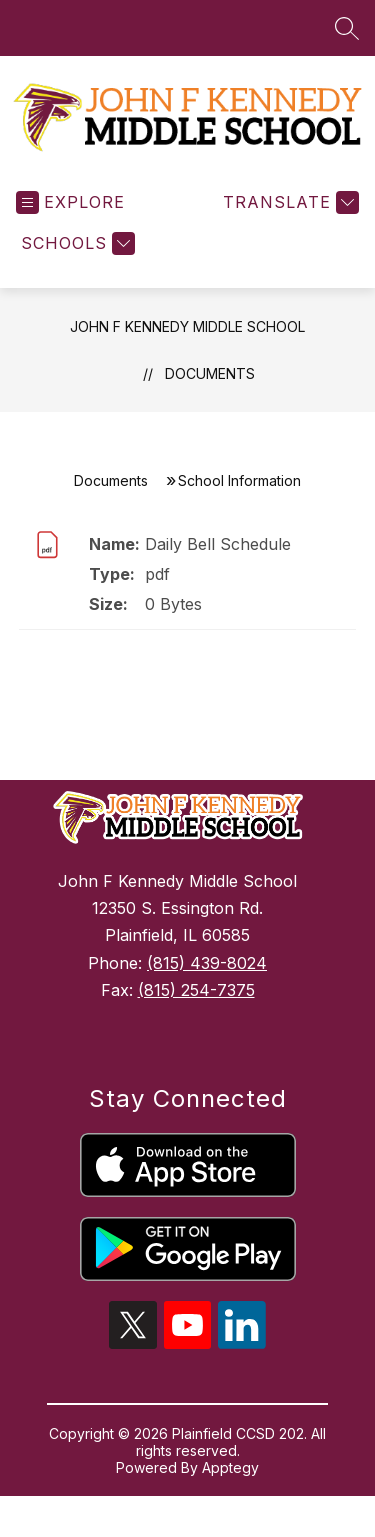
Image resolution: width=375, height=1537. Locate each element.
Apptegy (230, 1483)
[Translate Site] (288, 218)
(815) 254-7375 (196, 1006)
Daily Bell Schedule (218, 560)
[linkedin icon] (242, 1359)
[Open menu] (70, 218)
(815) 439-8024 (207, 979)
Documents (210, 389)
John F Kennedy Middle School (187, 342)
